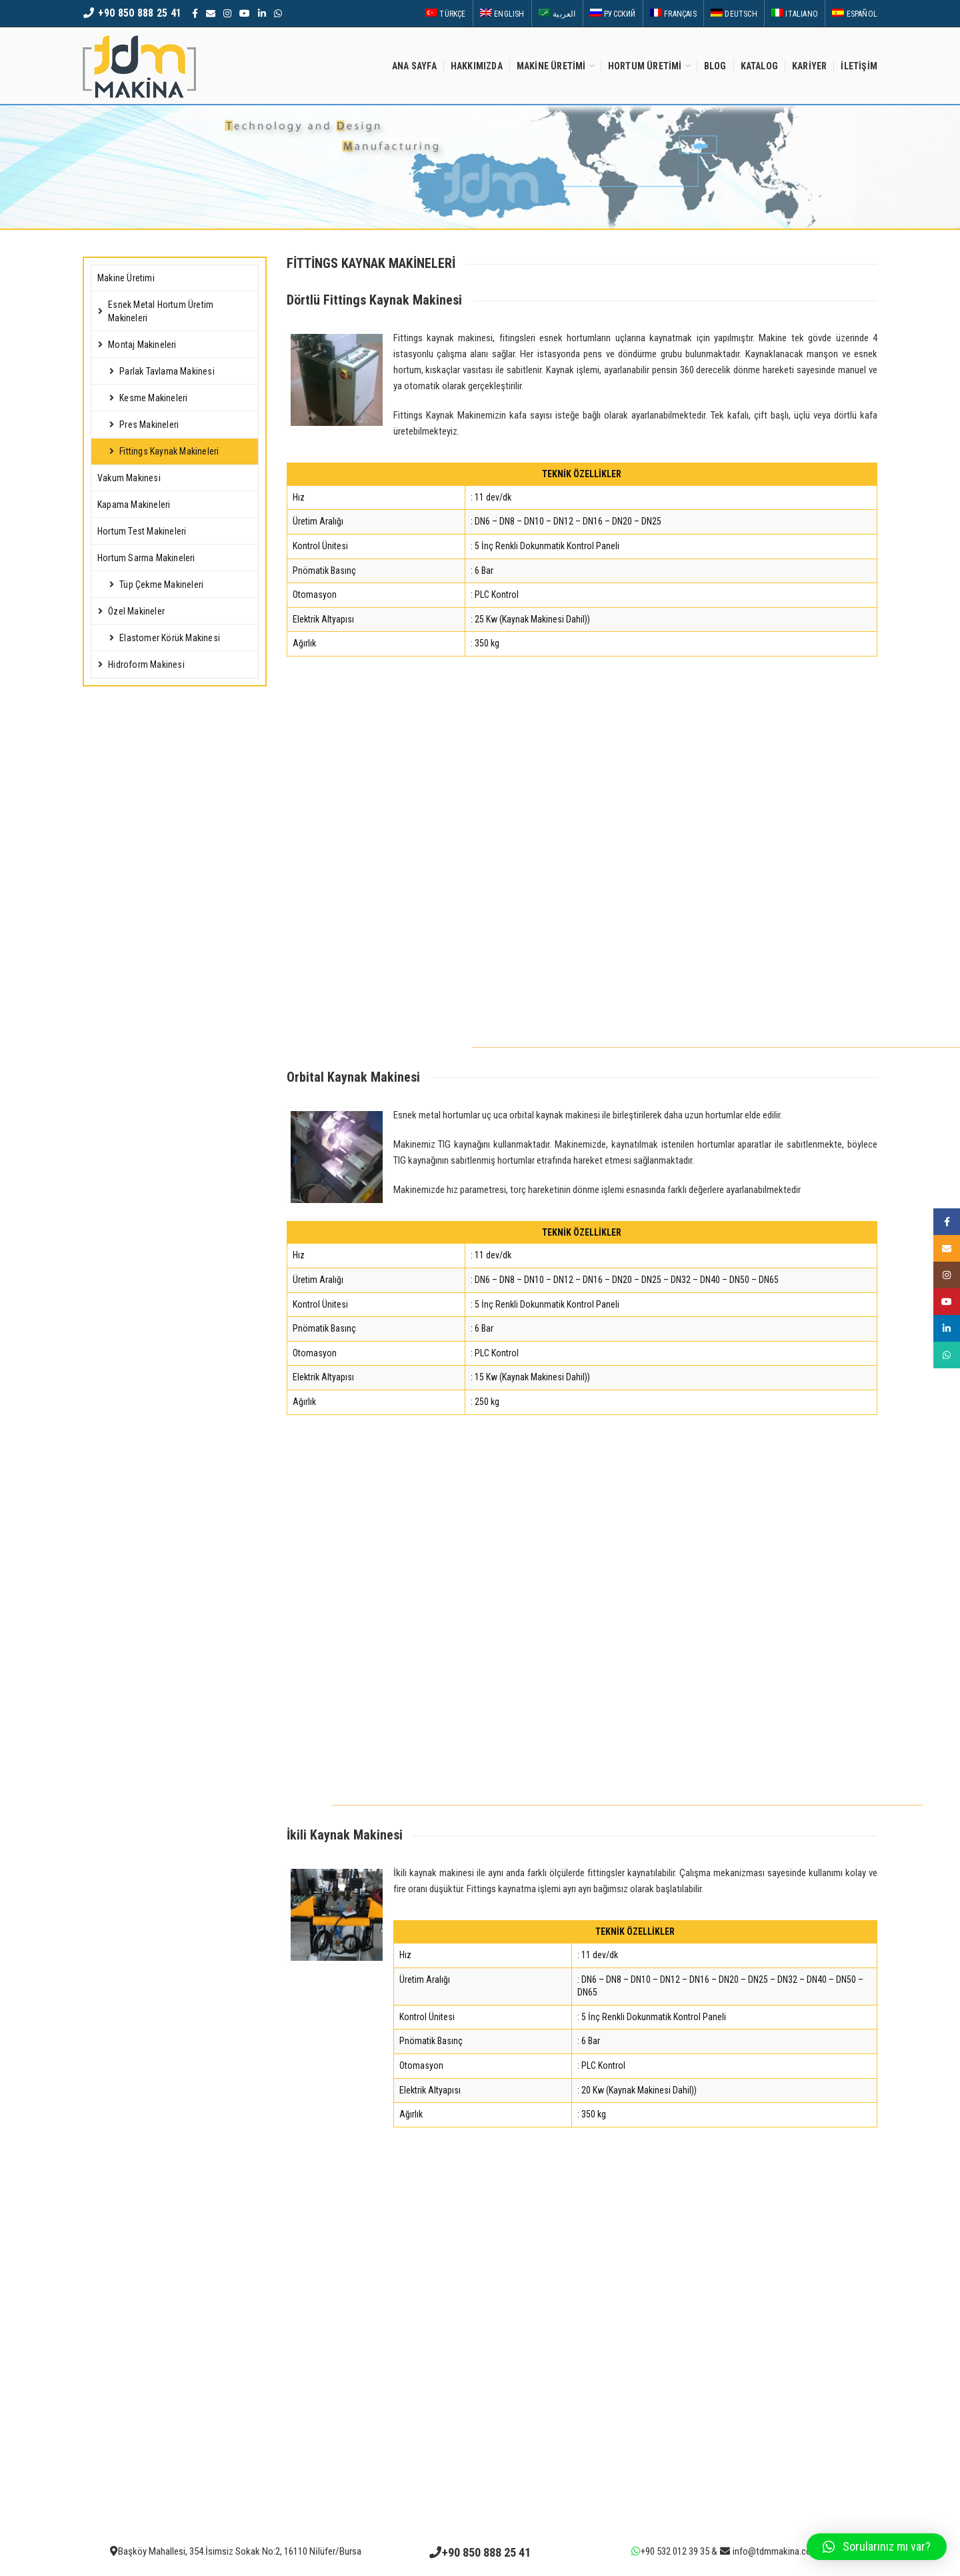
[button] (877, 2546)
